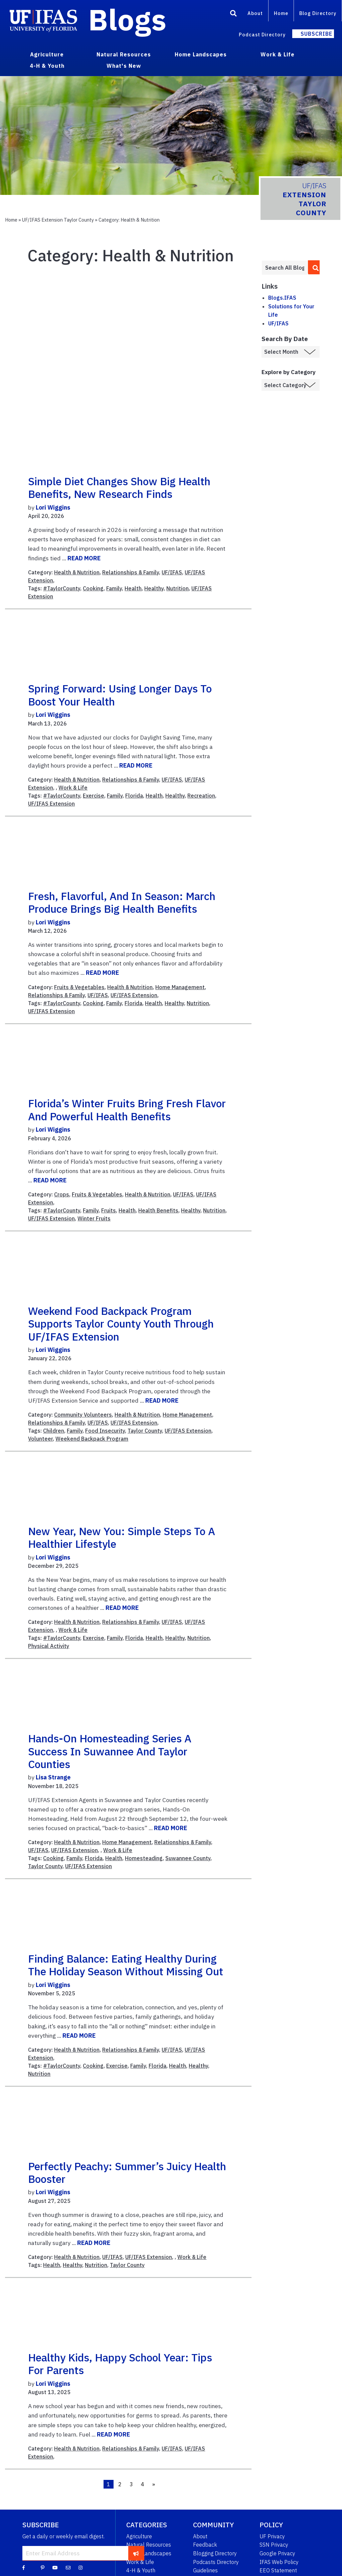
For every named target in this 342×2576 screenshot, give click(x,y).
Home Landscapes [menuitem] (201, 54)
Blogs (127, 19)
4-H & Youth (140, 2570)
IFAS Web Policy (279, 2562)
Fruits (108, 1210)
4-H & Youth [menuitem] (47, 65)
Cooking (93, 588)
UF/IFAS (172, 572)
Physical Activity (48, 1646)
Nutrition (177, 588)
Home (281, 13)
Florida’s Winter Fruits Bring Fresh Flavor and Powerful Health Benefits (127, 1109)
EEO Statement (278, 2570)
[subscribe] (136, 2553)
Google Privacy (277, 2553)
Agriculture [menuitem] (47, 54)
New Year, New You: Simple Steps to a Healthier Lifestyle (121, 1537)
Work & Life (73, 787)
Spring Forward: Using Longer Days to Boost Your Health (120, 694)
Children (53, 1430)
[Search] (233, 14)
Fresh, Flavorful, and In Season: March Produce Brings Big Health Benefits (121, 902)
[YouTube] (55, 2567)
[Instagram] (80, 2567)
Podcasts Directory (216, 2562)
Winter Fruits (94, 1218)
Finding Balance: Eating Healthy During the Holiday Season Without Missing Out (125, 1965)
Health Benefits (158, 1210)
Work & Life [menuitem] (278, 54)
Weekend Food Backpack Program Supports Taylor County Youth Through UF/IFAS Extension (121, 1324)
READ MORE (84, 558)
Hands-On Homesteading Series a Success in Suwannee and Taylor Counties (109, 1751)
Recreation (201, 795)
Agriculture (139, 2536)
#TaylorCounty (61, 588)
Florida (134, 795)
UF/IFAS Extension (51, 803)
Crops (61, 1194)
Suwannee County (187, 1858)
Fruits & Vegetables (79, 987)
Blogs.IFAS (282, 297)
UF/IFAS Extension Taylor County (58, 220)
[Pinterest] (42, 2567)
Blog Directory (317, 13)
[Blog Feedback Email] (68, 2567)
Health (133, 588)
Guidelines (205, 2570)
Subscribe (316, 33)
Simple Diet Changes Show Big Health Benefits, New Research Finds (119, 487)
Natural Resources (148, 2544)
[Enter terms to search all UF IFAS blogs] (285, 267)
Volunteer (40, 1438)
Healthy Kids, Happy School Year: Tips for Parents (120, 2363)
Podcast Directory (262, 34)
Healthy (154, 588)
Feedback (205, 2544)
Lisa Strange (53, 1777)
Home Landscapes (148, 2553)
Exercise (93, 795)
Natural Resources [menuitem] (124, 54)
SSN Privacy (274, 2544)
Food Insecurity (105, 1430)
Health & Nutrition (77, 572)
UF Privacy (272, 2536)
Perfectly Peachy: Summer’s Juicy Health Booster (127, 2172)
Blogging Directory (215, 2553)
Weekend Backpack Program (91, 1438)
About (255, 13)
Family (114, 588)
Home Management (180, 987)
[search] (314, 267)
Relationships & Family (130, 572)
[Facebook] (23, 2567)
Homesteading (144, 1858)
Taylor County (145, 1430)
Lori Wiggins (53, 507)
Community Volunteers (83, 1414)
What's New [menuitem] (124, 65)
